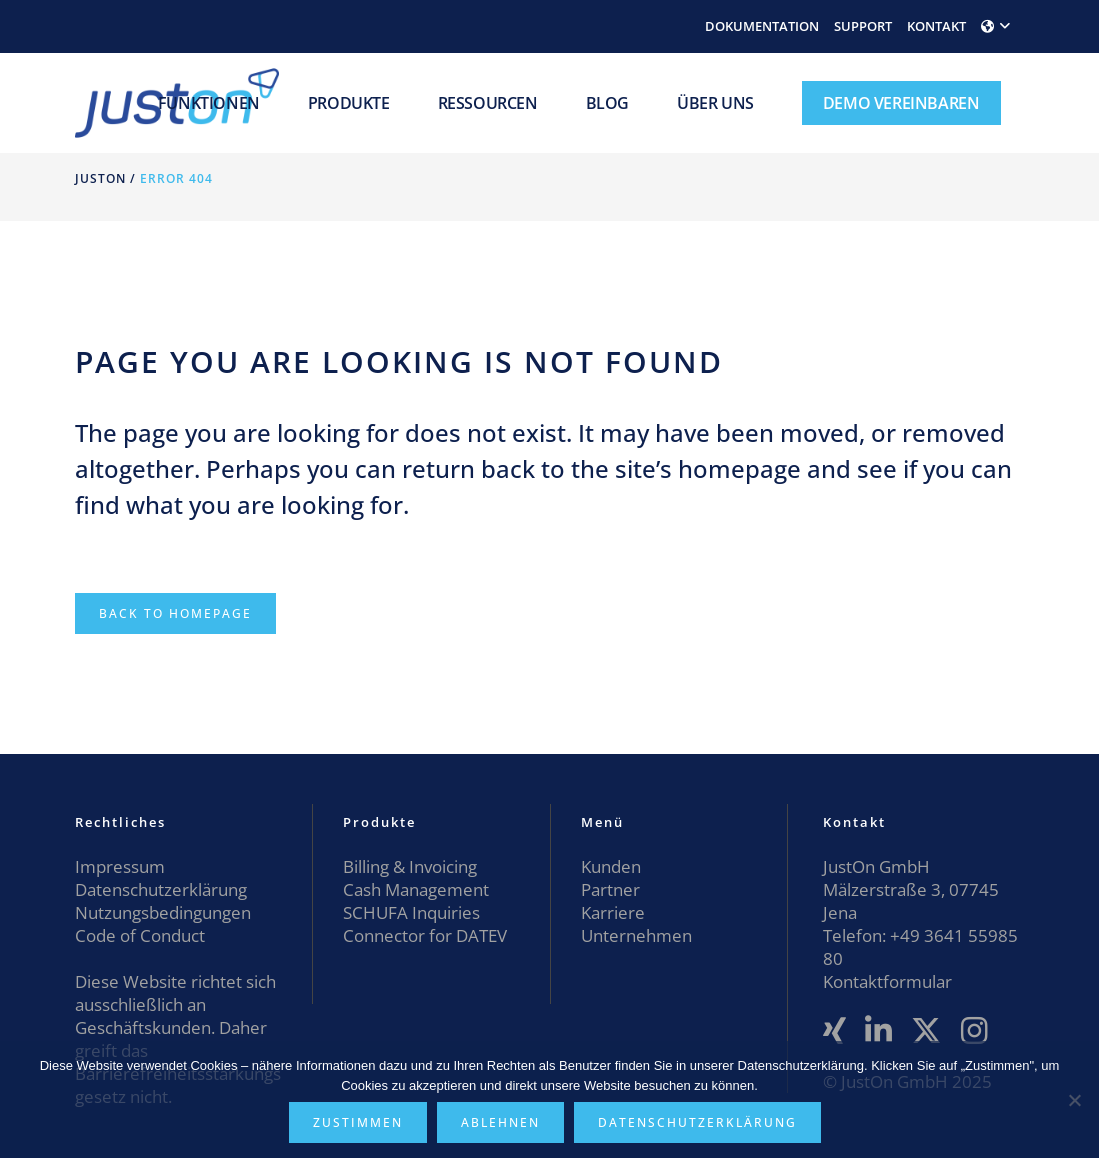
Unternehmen (636, 935)
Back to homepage (175, 613)
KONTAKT (936, 26)
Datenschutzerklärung (161, 889)
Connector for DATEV (425, 935)
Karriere (613, 912)
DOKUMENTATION (762, 26)
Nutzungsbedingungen (163, 912)
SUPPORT (863, 26)
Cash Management (416, 889)
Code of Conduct (140, 935)
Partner (610, 889)
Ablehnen (500, 1122)
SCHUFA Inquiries (411, 912)
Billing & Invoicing (410, 866)
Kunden (611, 866)
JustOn (100, 178)
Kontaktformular (887, 981)
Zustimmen (358, 1122)
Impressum (120, 866)
